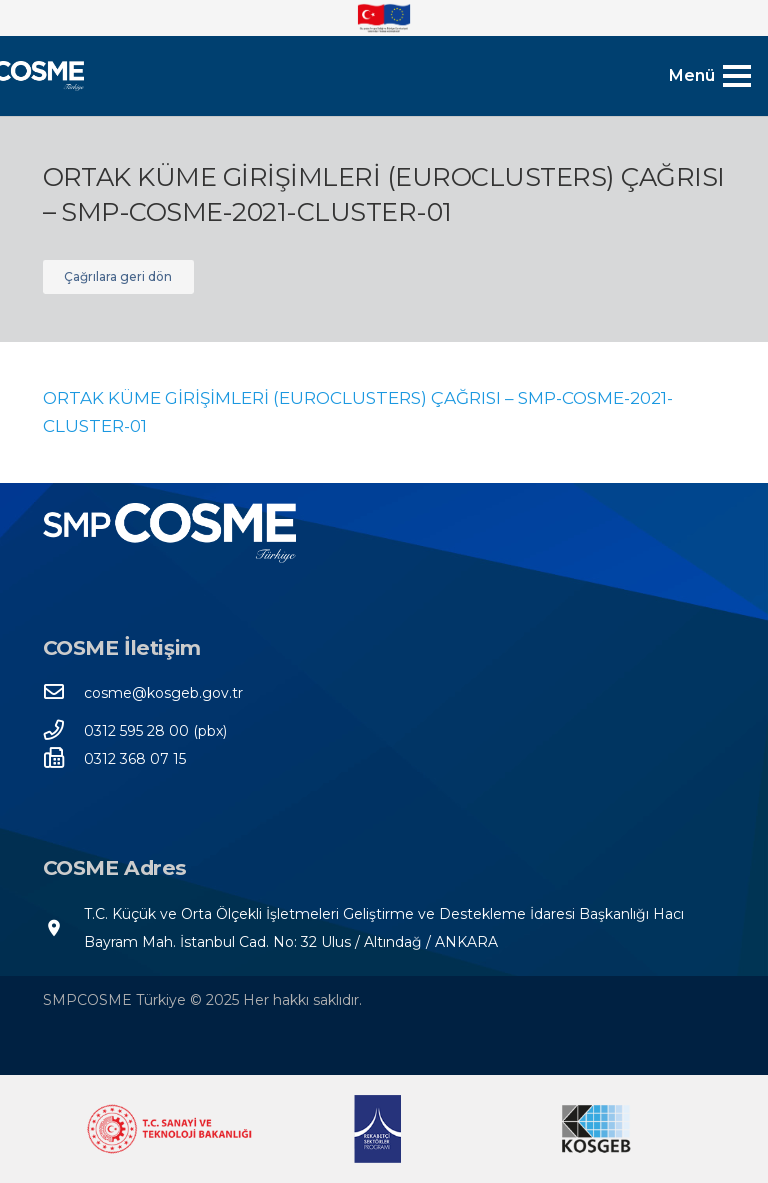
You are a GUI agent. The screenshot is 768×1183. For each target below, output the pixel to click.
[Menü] (710, 76)
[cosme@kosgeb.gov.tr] (64, 693)
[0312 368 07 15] (64, 759)
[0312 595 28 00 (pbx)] (64, 731)
